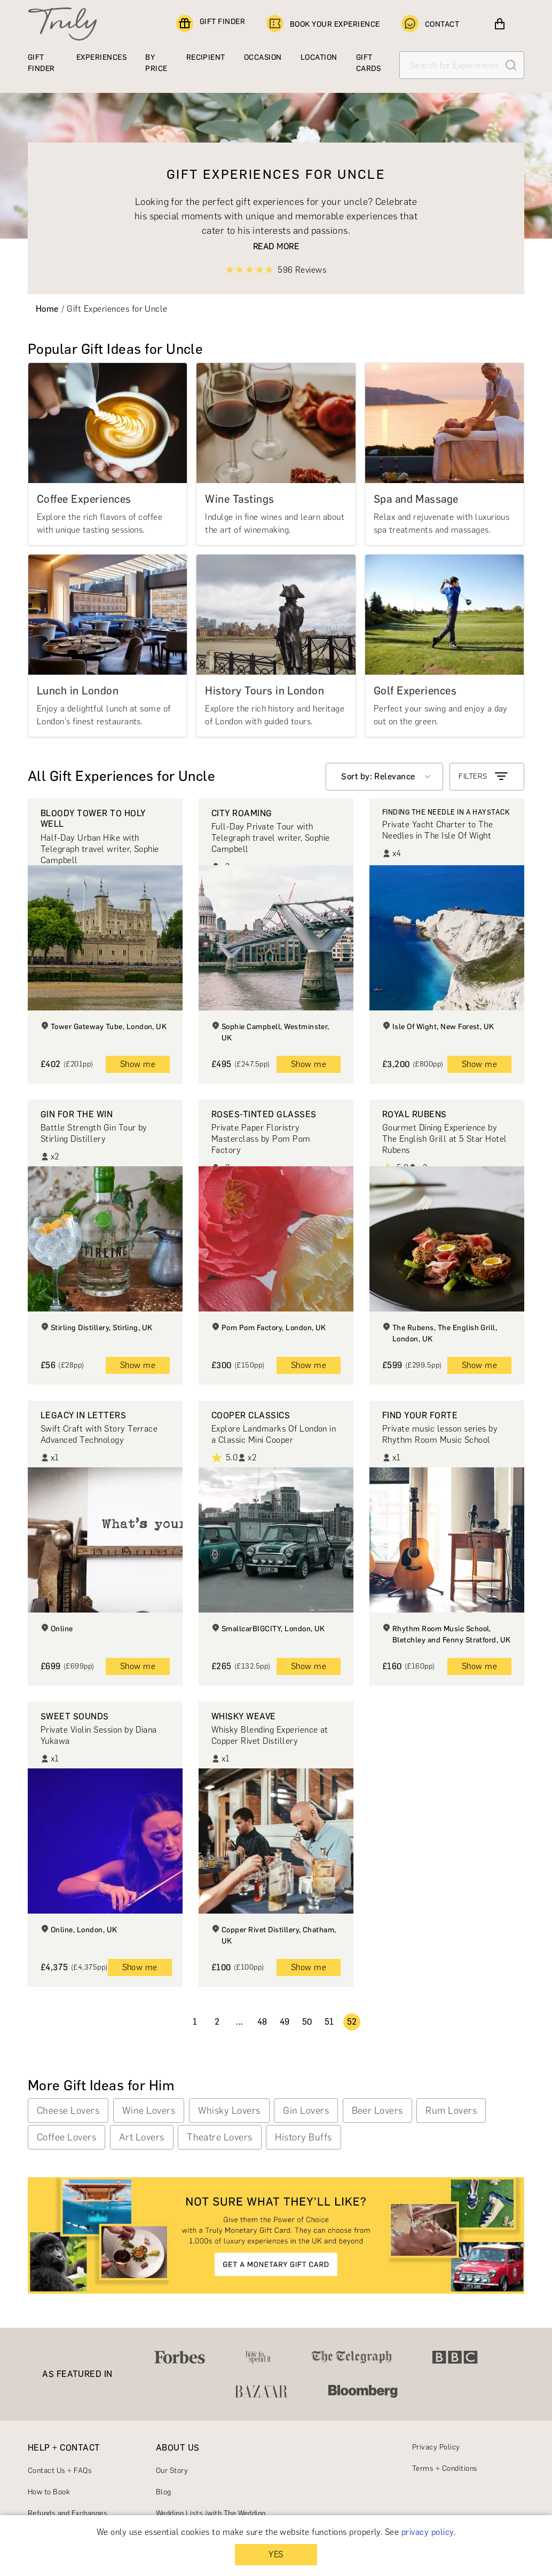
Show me (137, 1064)
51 (329, 2022)
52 (352, 2022)
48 (262, 2022)
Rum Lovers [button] (451, 2110)
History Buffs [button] (303, 2137)
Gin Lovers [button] (306, 2110)
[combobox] (384, 777)
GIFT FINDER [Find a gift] (210, 24)
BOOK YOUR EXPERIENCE (323, 24)
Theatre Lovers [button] (220, 2137)
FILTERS (484, 776)
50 (307, 2022)
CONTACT (430, 24)
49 (285, 2022)
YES (276, 2554)
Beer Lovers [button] (377, 2110)
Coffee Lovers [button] (66, 2137)
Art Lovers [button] (141, 2137)
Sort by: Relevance (378, 776)
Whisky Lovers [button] (229, 2110)
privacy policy (427, 2532)
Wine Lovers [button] (148, 2110)
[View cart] (499, 24)
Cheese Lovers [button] (68, 2110)
